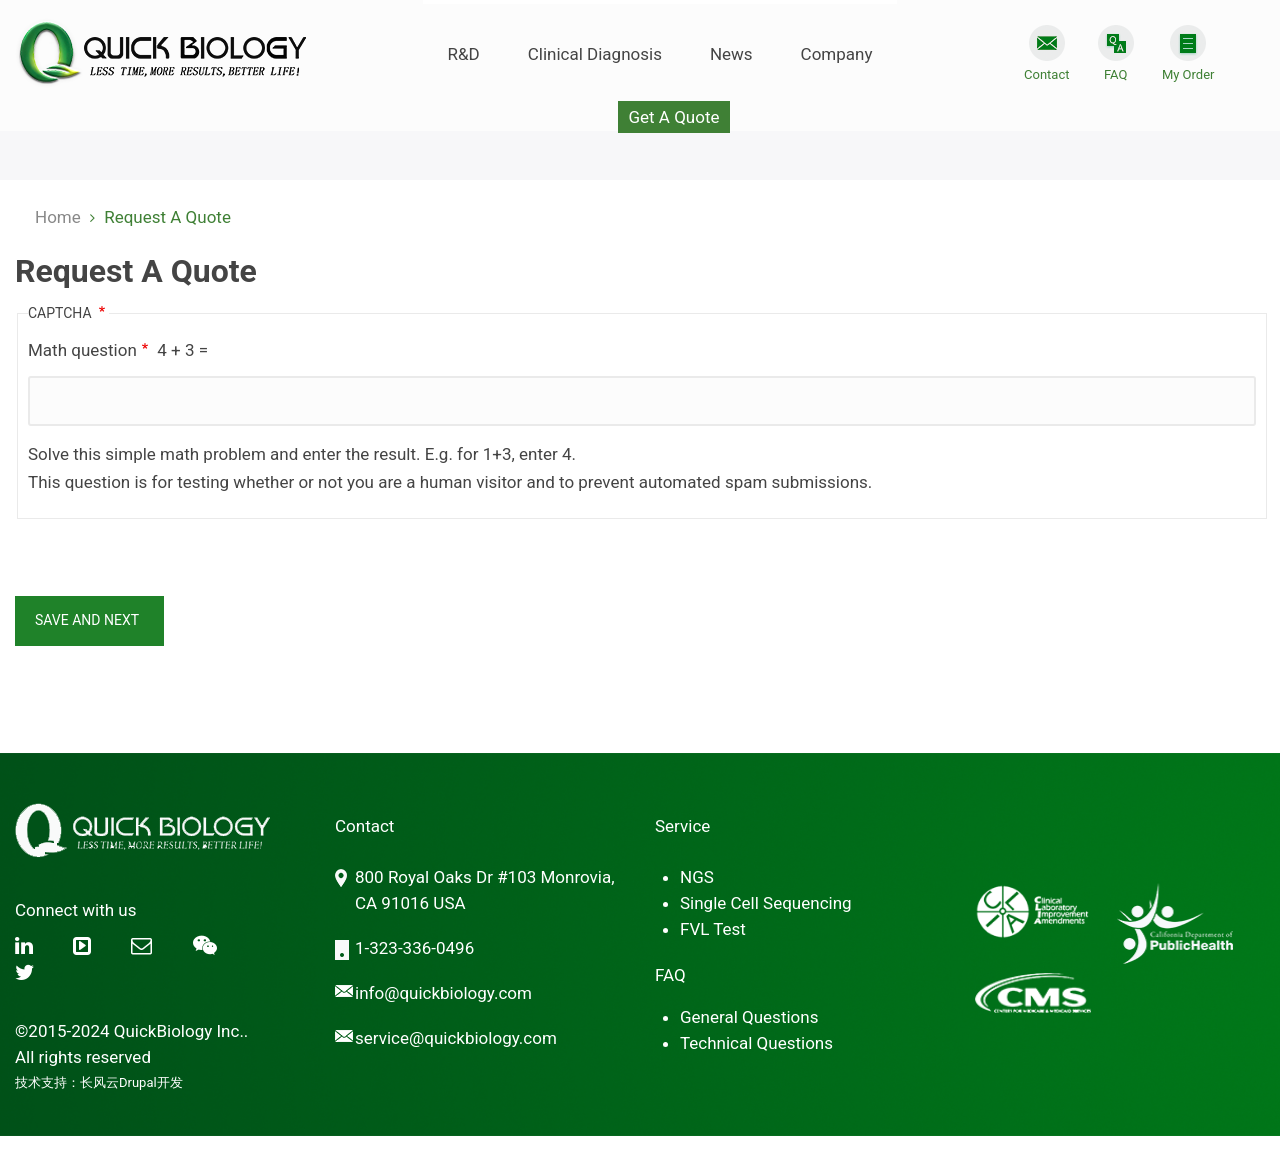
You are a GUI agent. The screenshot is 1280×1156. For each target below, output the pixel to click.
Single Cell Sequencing (766, 903)
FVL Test (713, 929)
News (731, 54)
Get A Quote (673, 117)
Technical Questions (756, 1043)
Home (58, 217)
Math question (82, 350)
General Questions (749, 1017)
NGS (697, 877)
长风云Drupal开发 (131, 1082)
